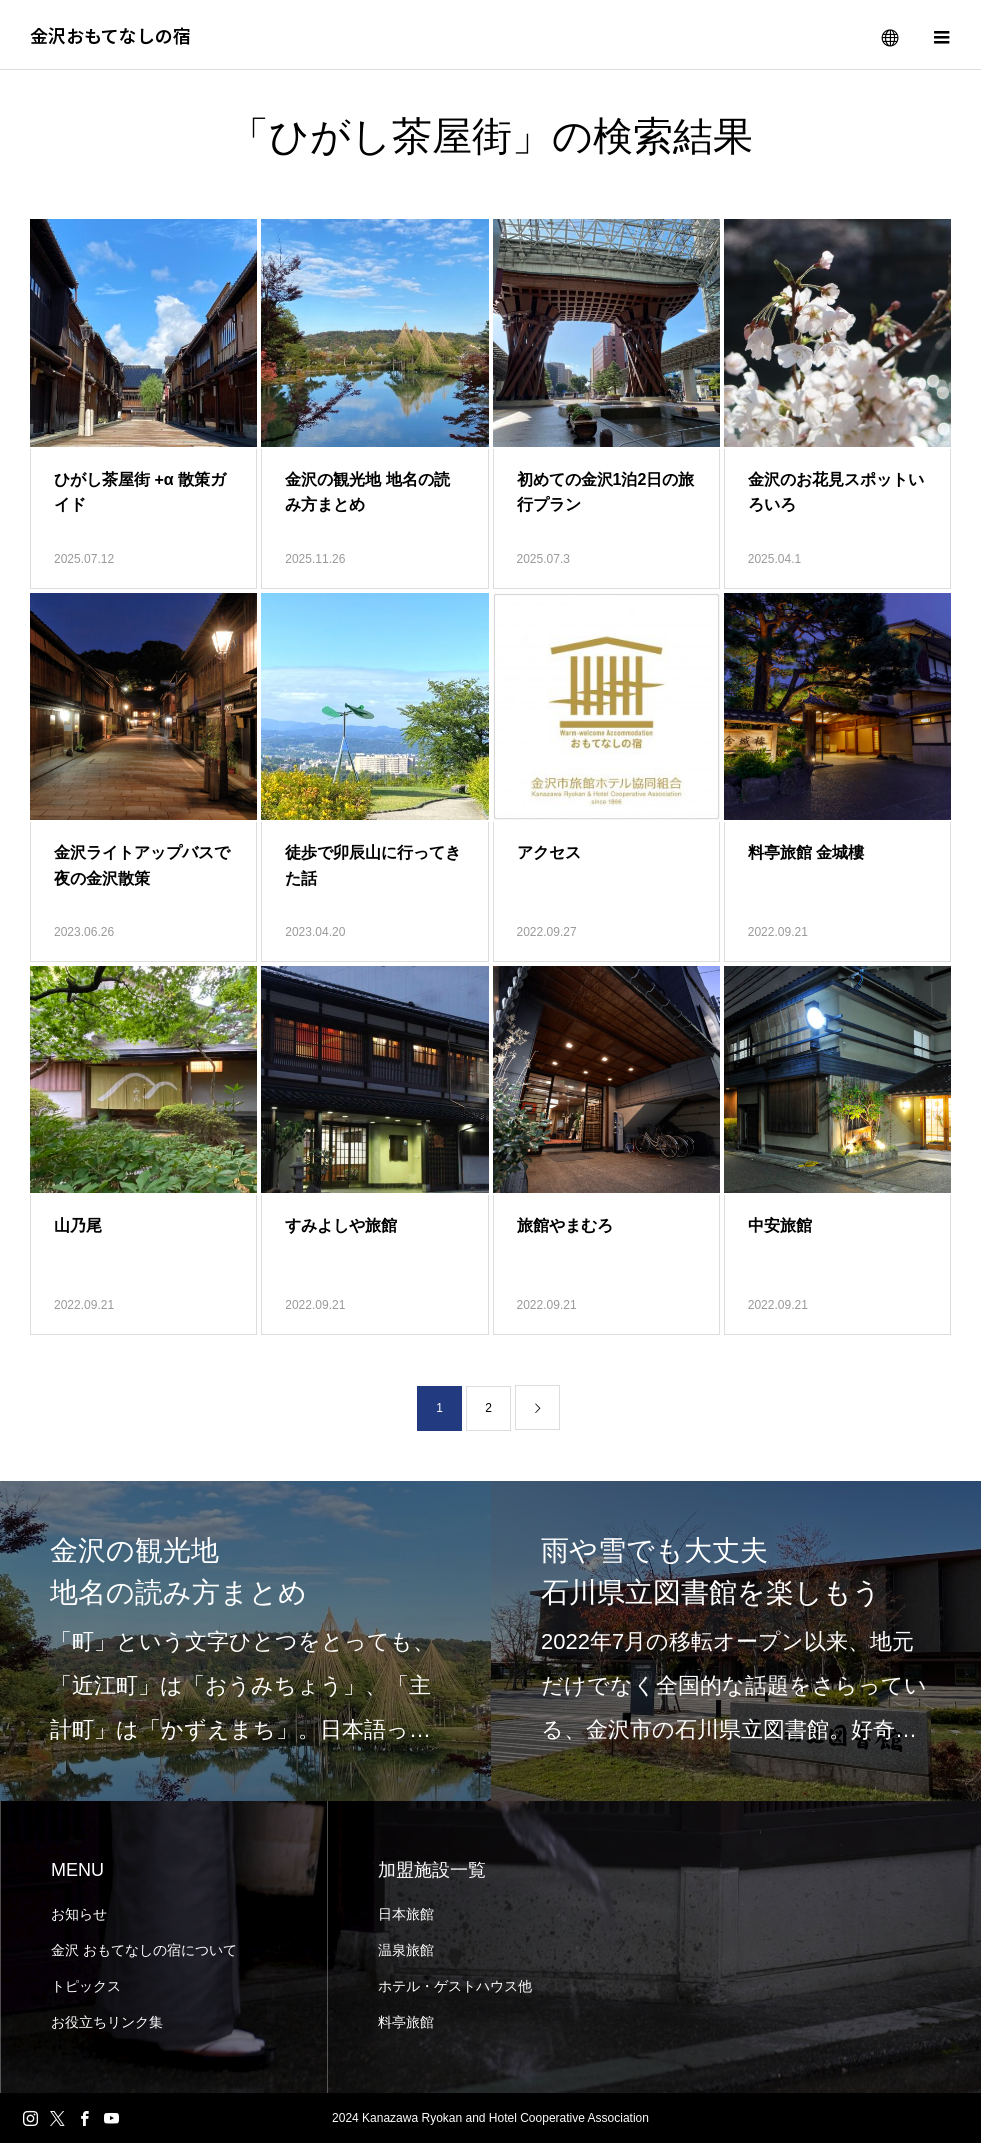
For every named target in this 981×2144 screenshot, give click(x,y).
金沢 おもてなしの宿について (144, 1951)
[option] (245, 1642)
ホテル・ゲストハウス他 (455, 1987)
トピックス (86, 1987)
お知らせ (79, 1915)
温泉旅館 (406, 1951)
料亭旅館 (406, 2023)
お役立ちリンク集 (107, 2023)
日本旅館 (406, 1915)
